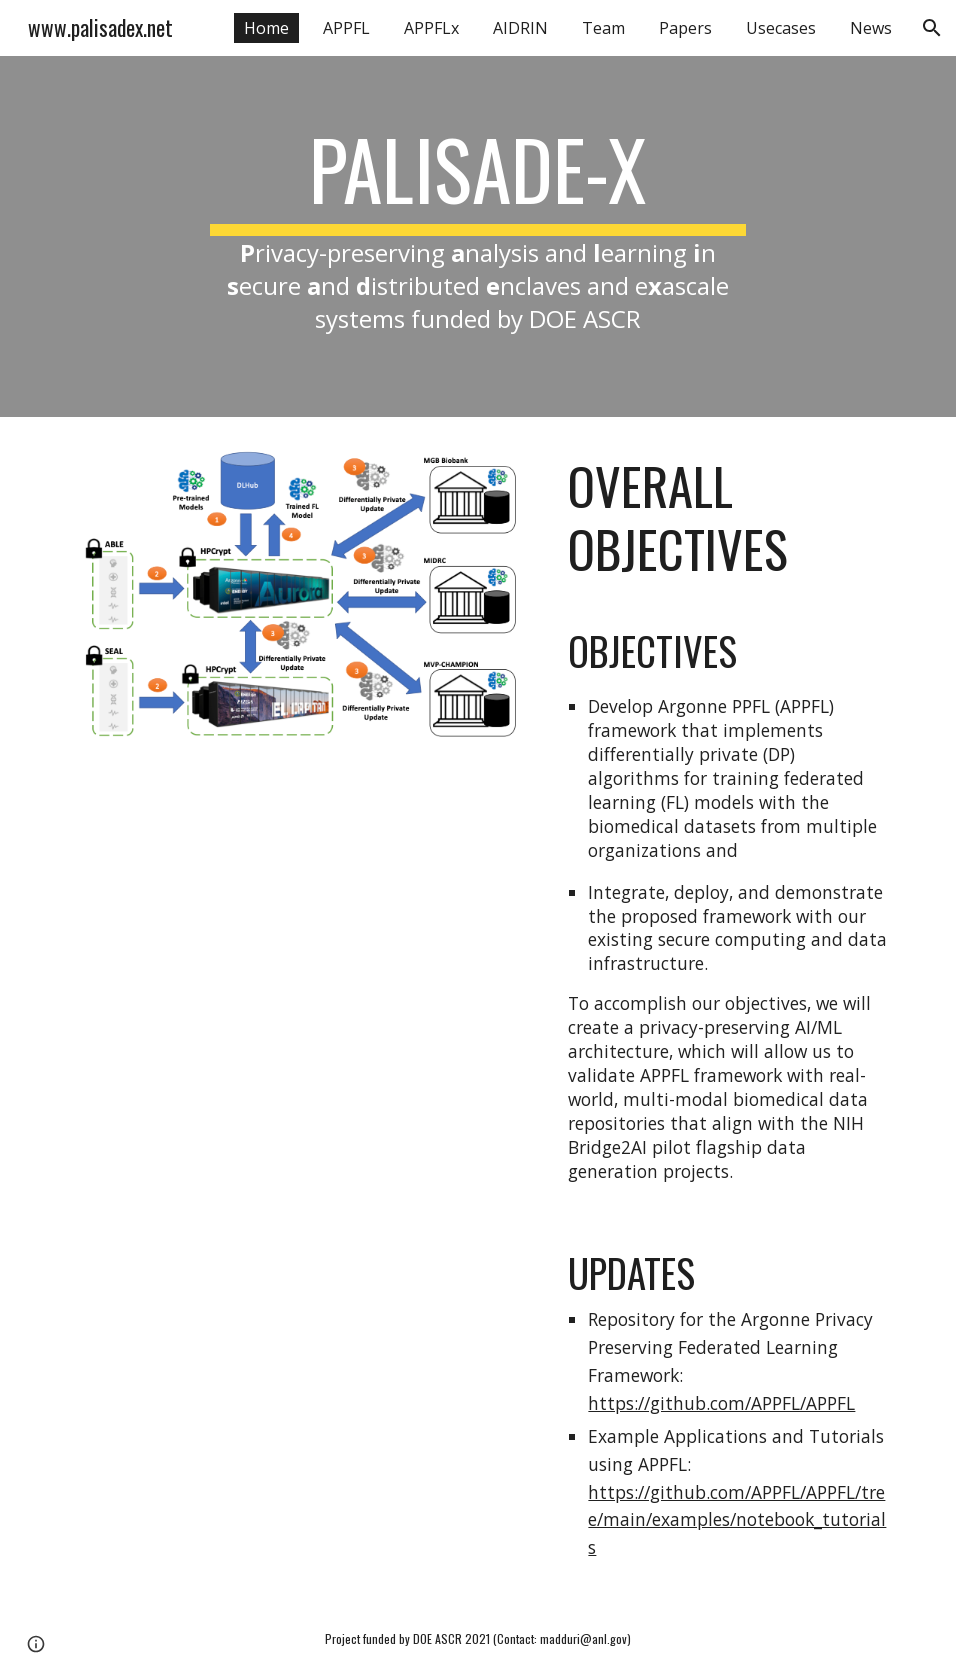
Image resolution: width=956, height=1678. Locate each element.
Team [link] (603, 28)
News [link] (871, 28)
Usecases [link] (781, 28)
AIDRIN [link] (520, 28)
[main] (478, 236)
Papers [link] (685, 28)
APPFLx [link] (431, 28)
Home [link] (266, 28)
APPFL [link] (346, 28)
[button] (932, 28)
